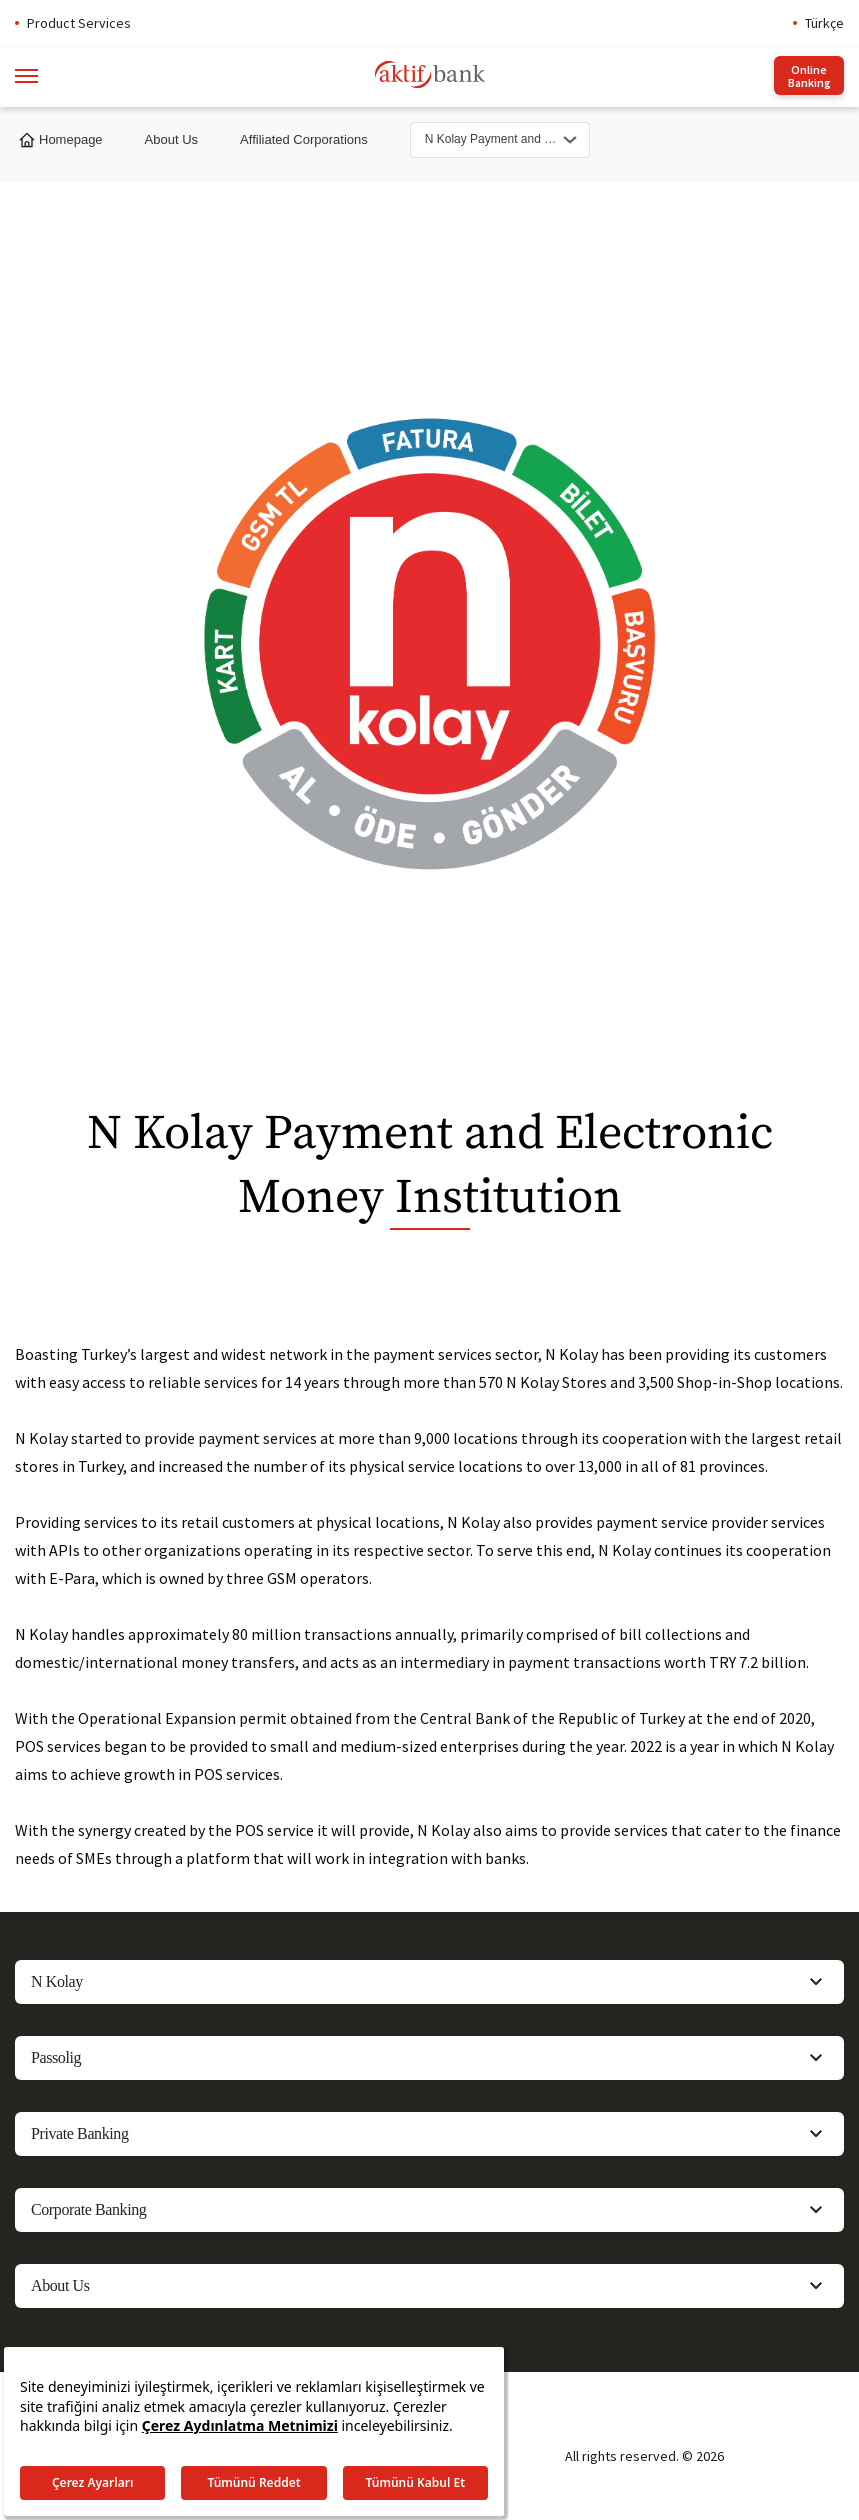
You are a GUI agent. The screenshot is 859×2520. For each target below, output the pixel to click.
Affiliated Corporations (304, 139)
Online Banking (809, 76)
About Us (171, 139)
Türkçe (824, 23)
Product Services (79, 23)
